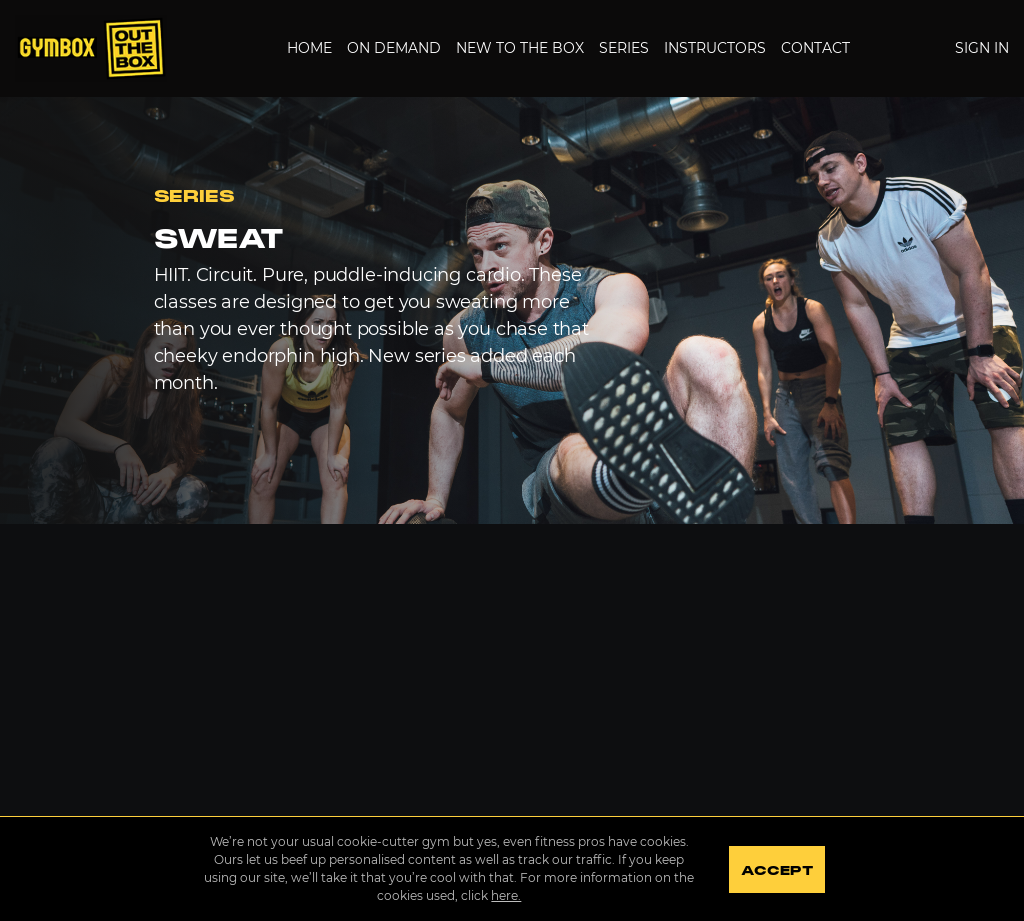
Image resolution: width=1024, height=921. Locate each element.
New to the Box (520, 48)
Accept (776, 871)
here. (506, 895)
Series (624, 48)
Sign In (982, 48)
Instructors (715, 48)
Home (309, 48)
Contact (815, 48)
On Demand (394, 48)
